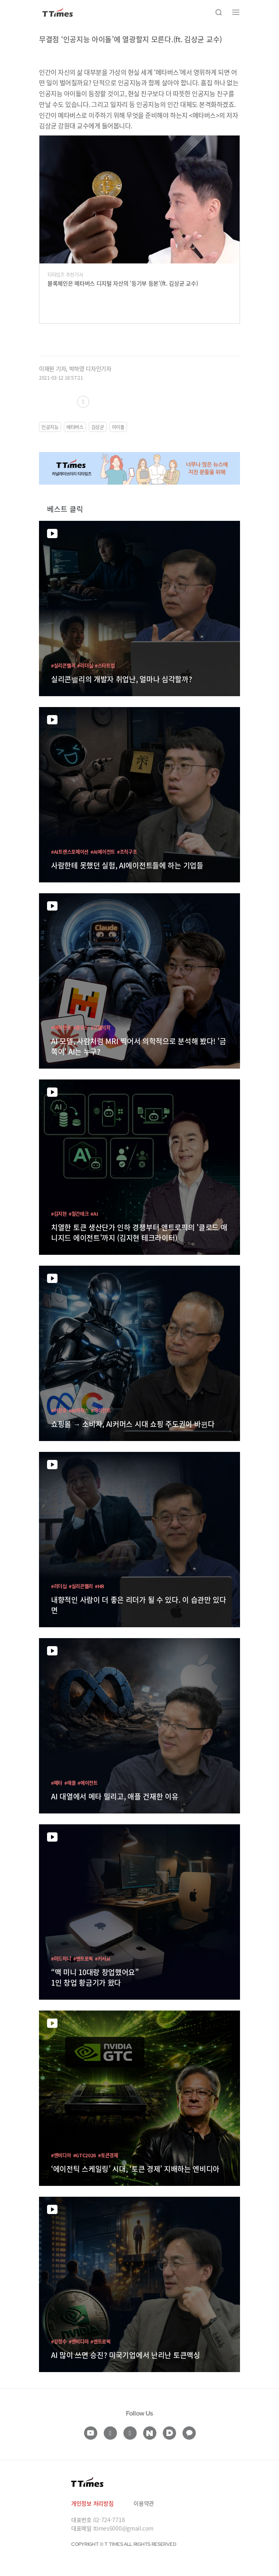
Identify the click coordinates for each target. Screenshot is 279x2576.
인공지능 (50, 427)
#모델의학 (100, 1027)
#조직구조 (127, 851)
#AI (94, 1213)
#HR (99, 1586)
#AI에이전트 (102, 851)
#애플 (70, 1782)
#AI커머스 (79, 1410)
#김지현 (59, 1213)
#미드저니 (61, 1958)
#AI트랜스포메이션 (69, 851)
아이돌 (118, 427)
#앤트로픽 (83, 1958)
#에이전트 (61, 1027)
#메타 (56, 1782)
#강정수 (59, 2341)
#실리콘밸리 (63, 665)
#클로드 (81, 1027)
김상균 (97, 427)
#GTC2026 (84, 2155)
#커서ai (103, 1958)
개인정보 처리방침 (92, 2503)
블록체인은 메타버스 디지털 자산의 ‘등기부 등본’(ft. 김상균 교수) (122, 283)
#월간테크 (79, 1213)
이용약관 (143, 2503)
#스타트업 (105, 665)
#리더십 (85, 665)
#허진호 (59, 1410)
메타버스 (75, 427)
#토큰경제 (108, 2155)
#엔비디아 (61, 2155)
